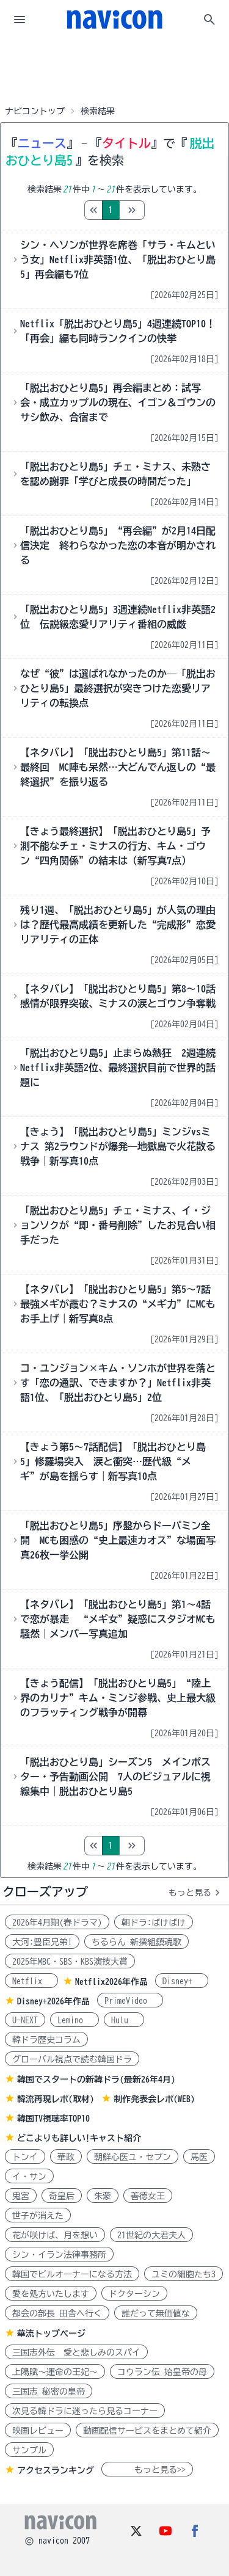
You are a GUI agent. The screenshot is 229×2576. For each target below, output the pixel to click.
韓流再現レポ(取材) (55, 2099)
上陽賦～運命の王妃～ (55, 2372)
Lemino (74, 2020)
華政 (66, 2157)
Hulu (124, 2020)
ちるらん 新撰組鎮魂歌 (136, 1942)
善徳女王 (148, 2196)
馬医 (199, 2157)
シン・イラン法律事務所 (59, 2254)
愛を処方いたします (50, 2294)
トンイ (25, 2157)
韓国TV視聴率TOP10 (53, 2118)
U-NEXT (25, 2020)
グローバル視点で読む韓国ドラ (72, 2059)
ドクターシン (134, 2294)
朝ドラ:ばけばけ (154, 1922)
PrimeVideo (130, 2000)
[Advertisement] (115, 69)
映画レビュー (38, 2430)
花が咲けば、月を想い (55, 2235)
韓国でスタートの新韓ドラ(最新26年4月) (96, 2079)
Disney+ (181, 1981)
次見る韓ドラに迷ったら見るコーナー (85, 2411)
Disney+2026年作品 (53, 2001)
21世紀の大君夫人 (151, 2235)
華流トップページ (51, 2333)
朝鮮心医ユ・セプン (132, 2157)
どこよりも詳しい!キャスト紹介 (79, 2138)
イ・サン (29, 2176)
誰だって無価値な (156, 2313)
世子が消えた (38, 2215)
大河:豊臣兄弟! (42, 1942)
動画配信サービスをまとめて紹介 (147, 2430)
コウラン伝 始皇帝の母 (162, 2372)
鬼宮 (20, 2196)
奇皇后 (62, 2196)
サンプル (29, 2450)
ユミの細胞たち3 (183, 2274)
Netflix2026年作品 (111, 1981)
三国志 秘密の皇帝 (48, 2391)
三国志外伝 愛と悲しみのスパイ (76, 2352)
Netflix (31, 1981)
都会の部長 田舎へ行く (57, 2313)
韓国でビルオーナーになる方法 (72, 2274)
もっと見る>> (147, 2469)
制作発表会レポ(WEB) (154, 2099)
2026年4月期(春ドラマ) (57, 1922)
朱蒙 (102, 2196)
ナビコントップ (35, 111)
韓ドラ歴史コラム (46, 2040)
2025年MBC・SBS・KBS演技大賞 (70, 1961)
